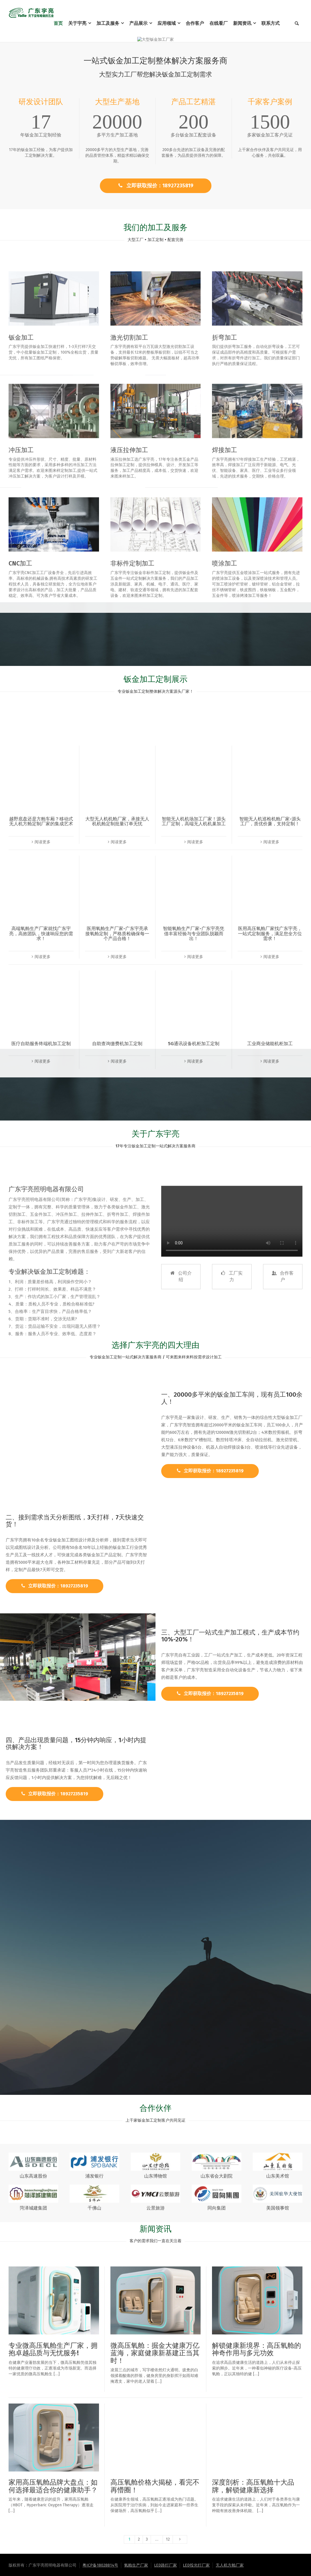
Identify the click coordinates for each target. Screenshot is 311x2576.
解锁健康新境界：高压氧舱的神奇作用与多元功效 (256, 2349)
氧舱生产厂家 (136, 2565)
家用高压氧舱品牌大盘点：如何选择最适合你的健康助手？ (53, 2486)
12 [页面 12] (168, 2539)
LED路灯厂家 (165, 2565)
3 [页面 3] (147, 2539)
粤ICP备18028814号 (100, 2565)
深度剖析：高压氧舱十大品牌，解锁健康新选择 (253, 2486)
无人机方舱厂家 (230, 2565)
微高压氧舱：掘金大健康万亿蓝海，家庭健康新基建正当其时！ (154, 2353)
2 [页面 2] (139, 2539)
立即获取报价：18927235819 (155, 186)
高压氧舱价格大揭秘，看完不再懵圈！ (154, 2486)
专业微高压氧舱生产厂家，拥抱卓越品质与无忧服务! (53, 2349)
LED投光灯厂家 (196, 2565)
